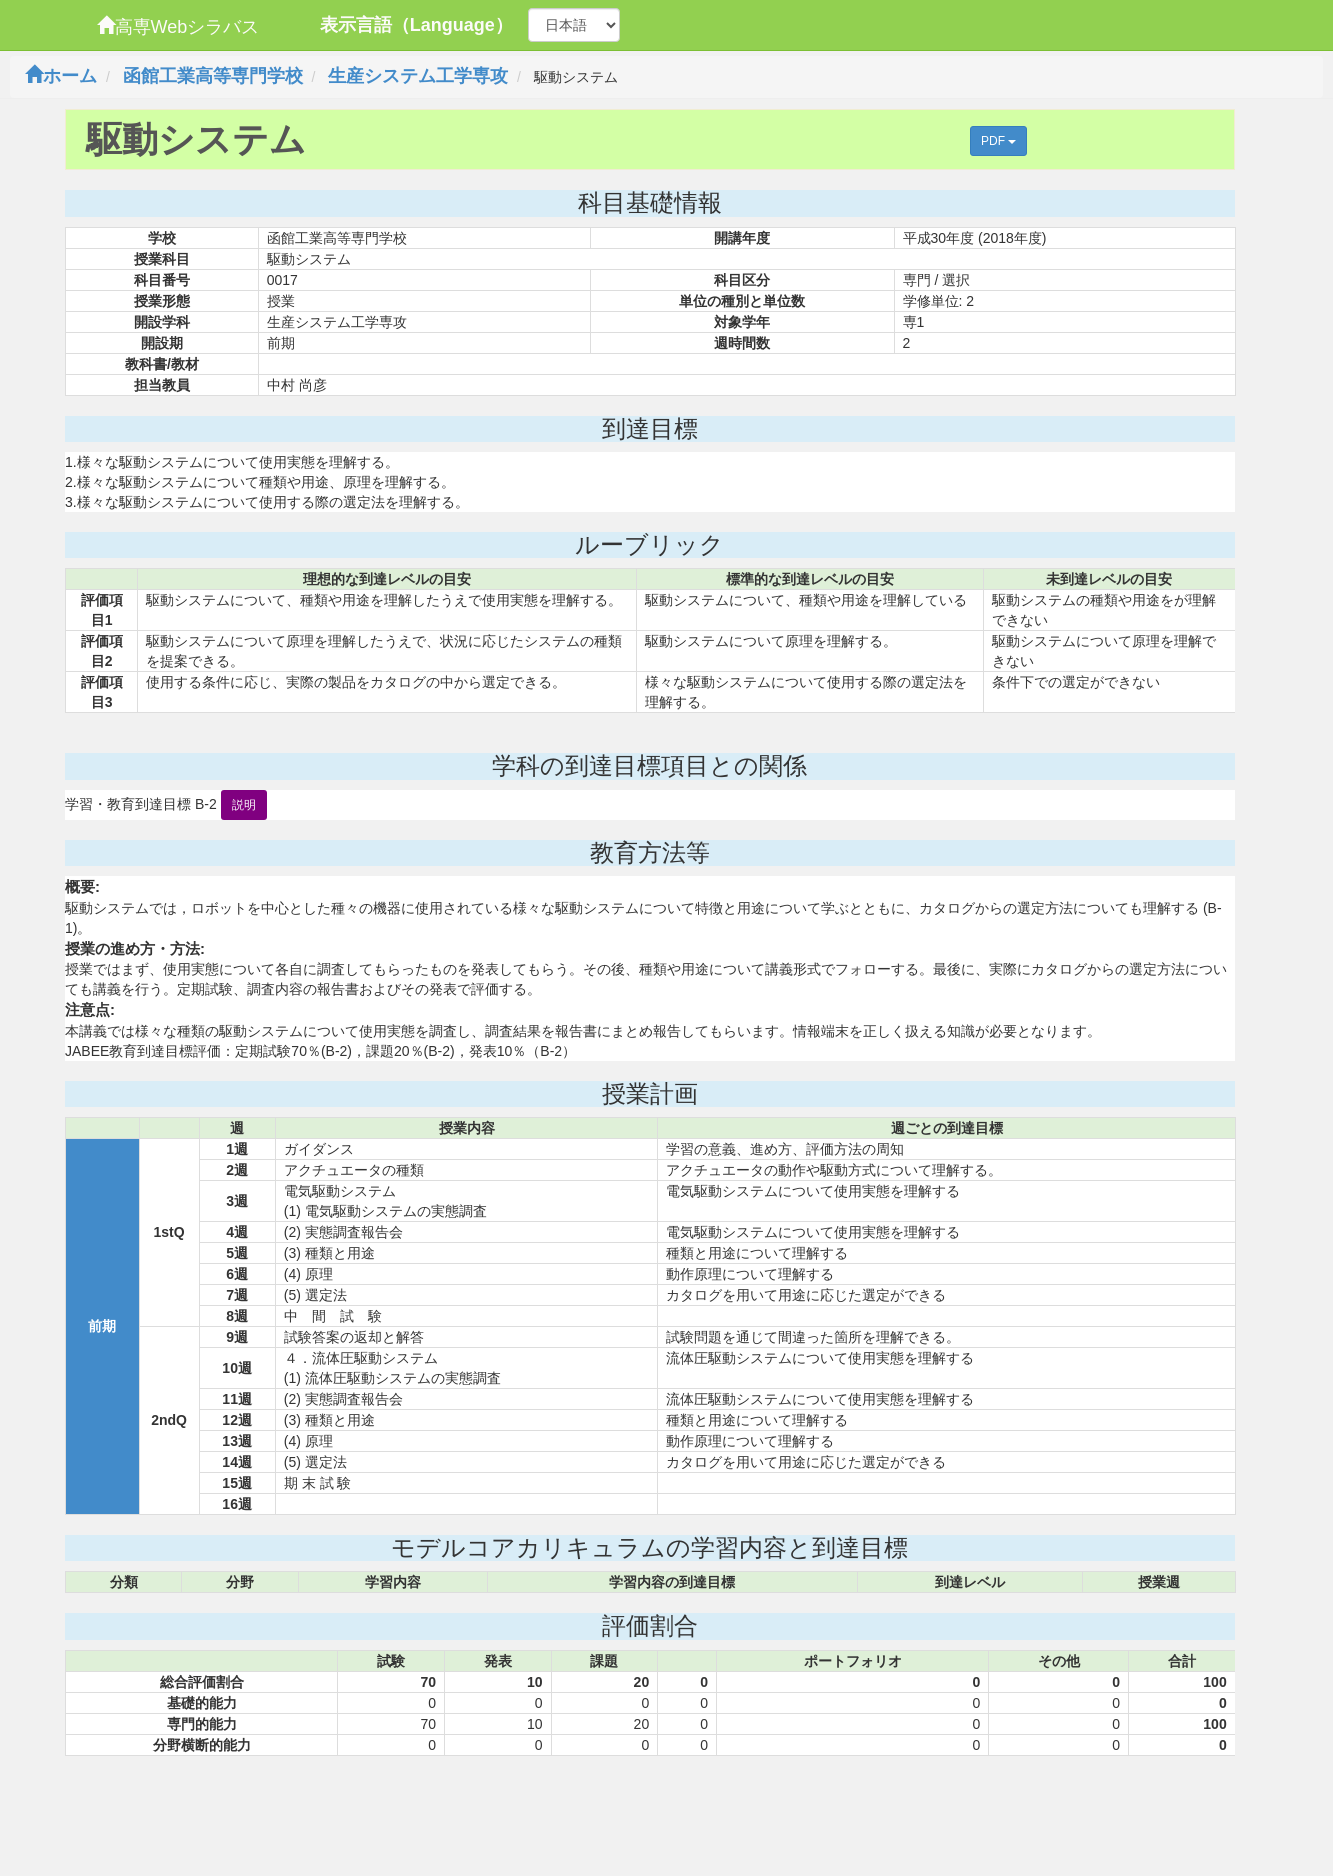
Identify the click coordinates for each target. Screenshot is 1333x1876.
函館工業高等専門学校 (213, 76)
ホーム (61, 76)
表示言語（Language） (416, 25)
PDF (998, 141)
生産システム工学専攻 (418, 76)
